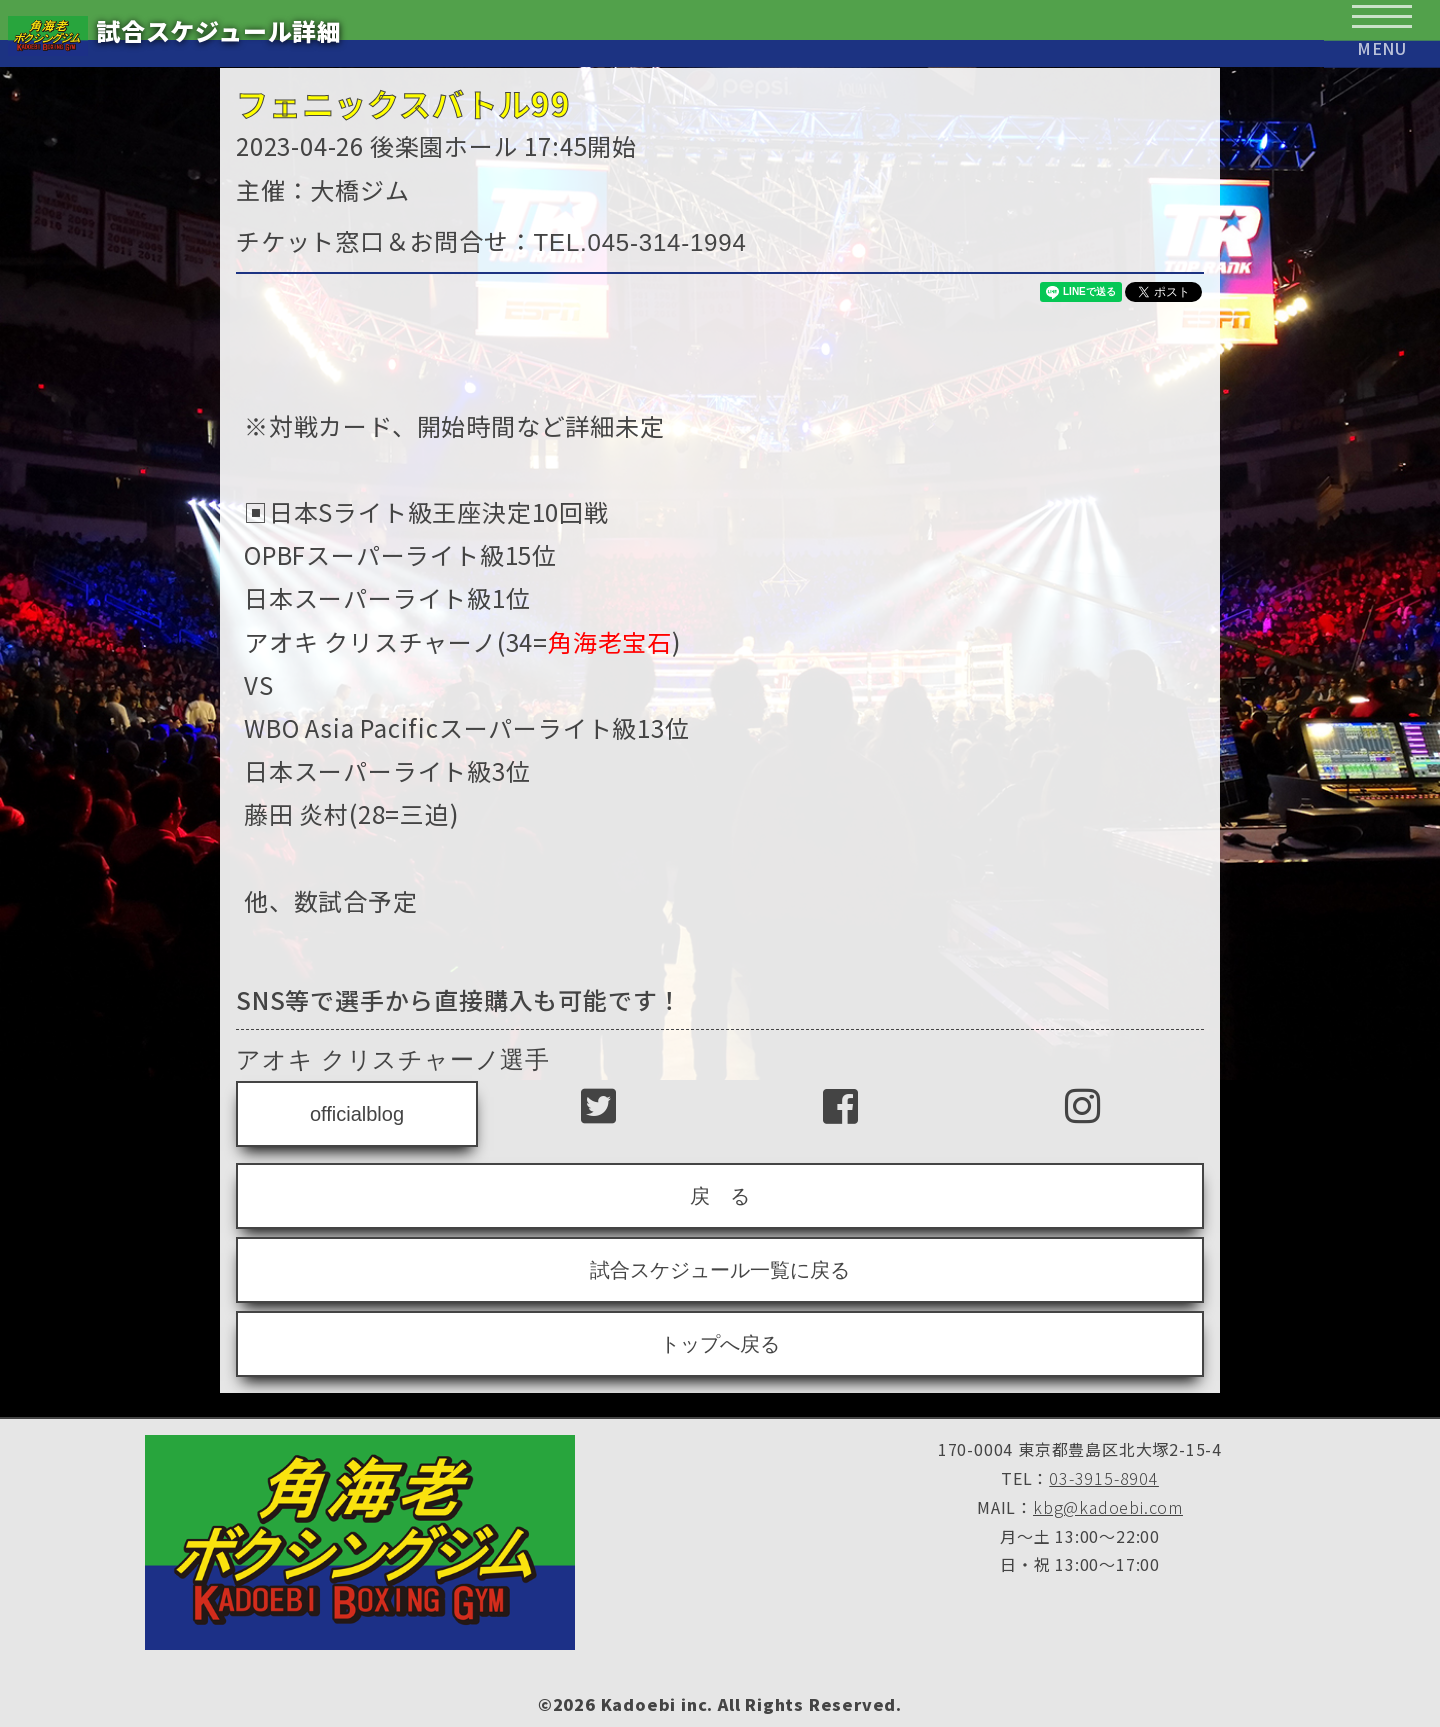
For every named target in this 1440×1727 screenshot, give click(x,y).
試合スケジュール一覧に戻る (720, 1270)
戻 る (720, 1196)
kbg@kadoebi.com (1108, 1507)
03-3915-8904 (1104, 1478)
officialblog (357, 1114)
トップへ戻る (720, 1344)
